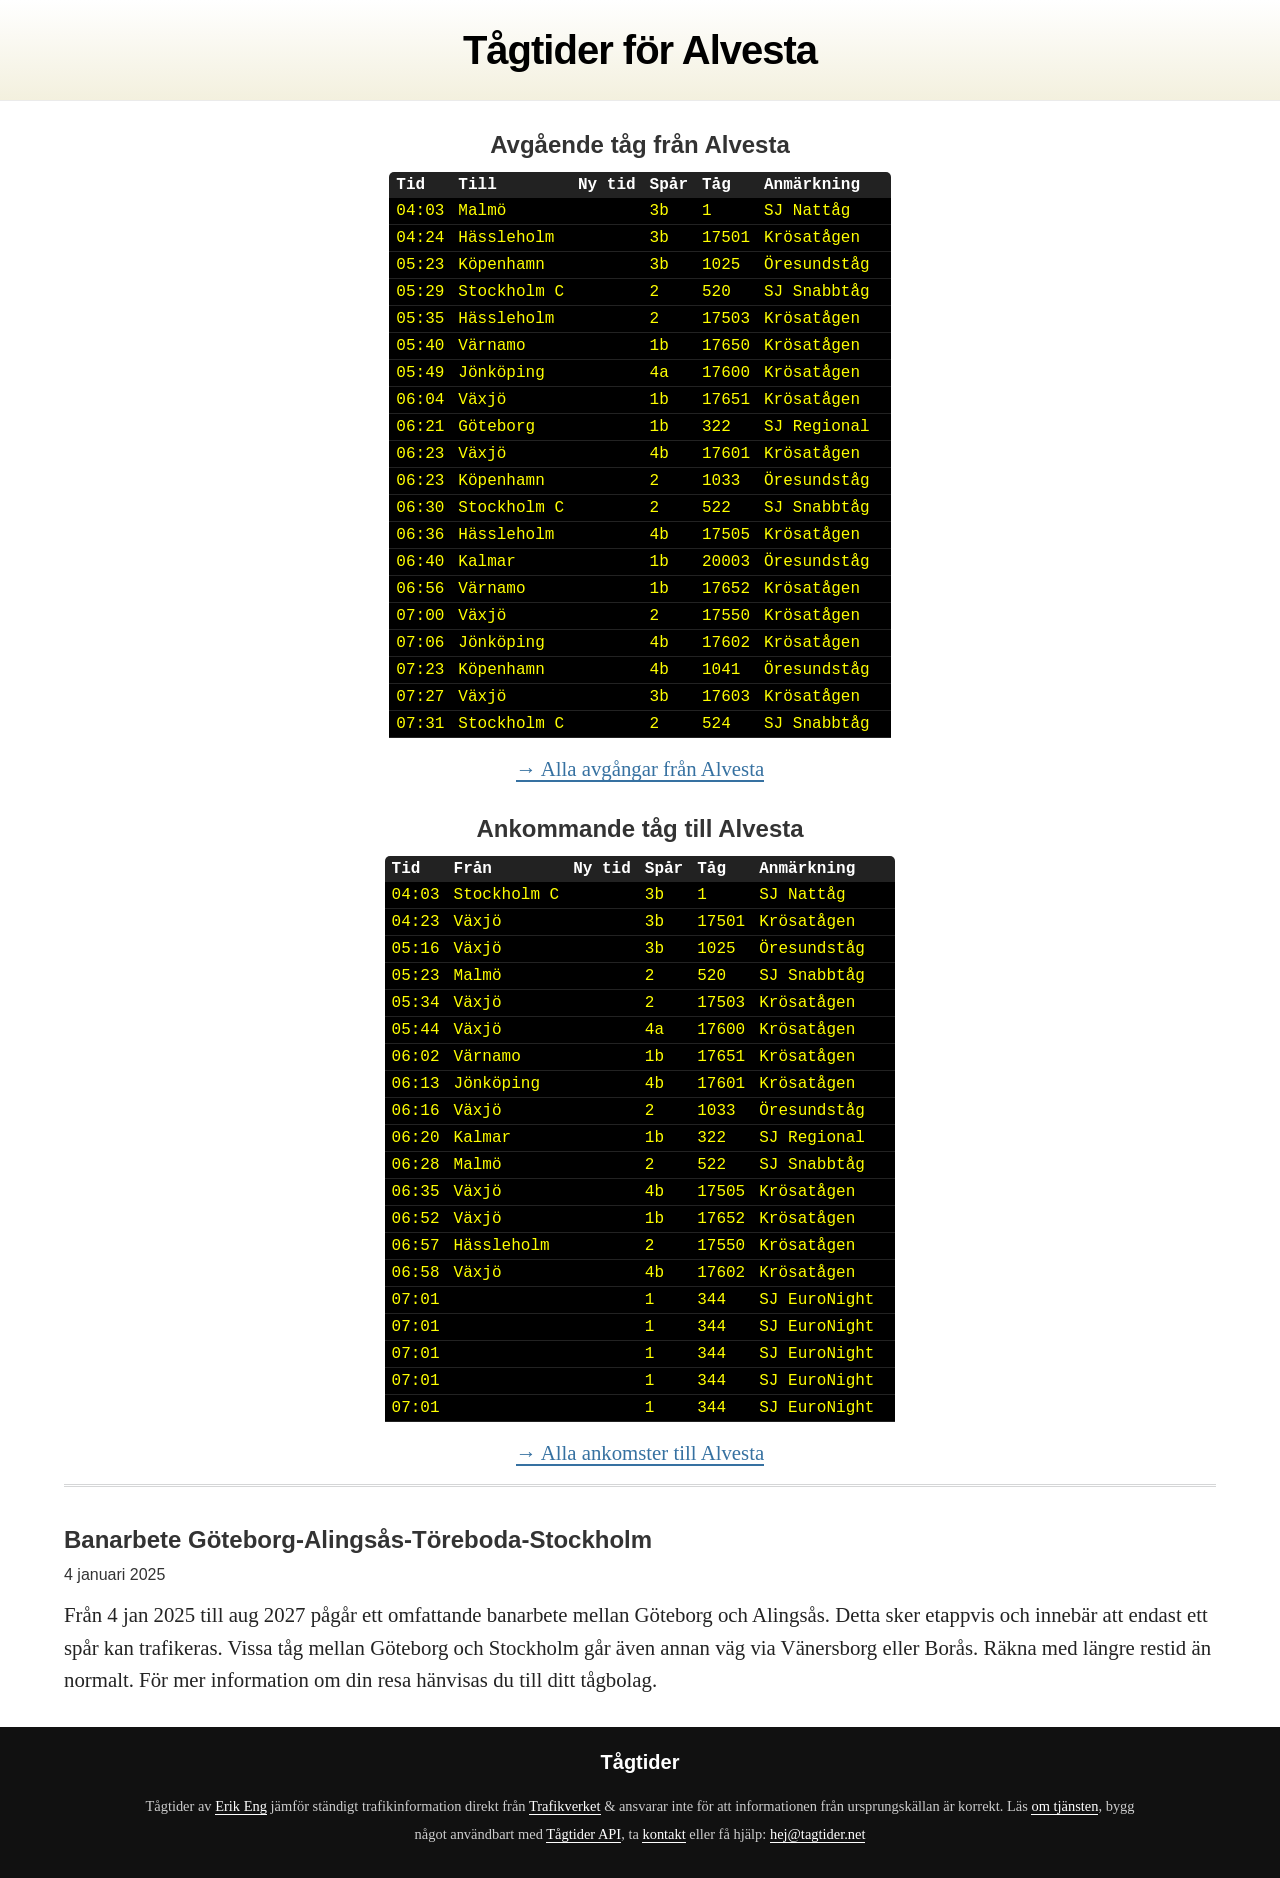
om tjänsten (1064, 1806)
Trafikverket (565, 1806)
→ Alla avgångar (640, 768)
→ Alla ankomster (640, 1452)
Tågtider (538, 50)
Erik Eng (241, 1806)
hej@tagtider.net (817, 1834)
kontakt (663, 1834)
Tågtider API (583, 1834)
